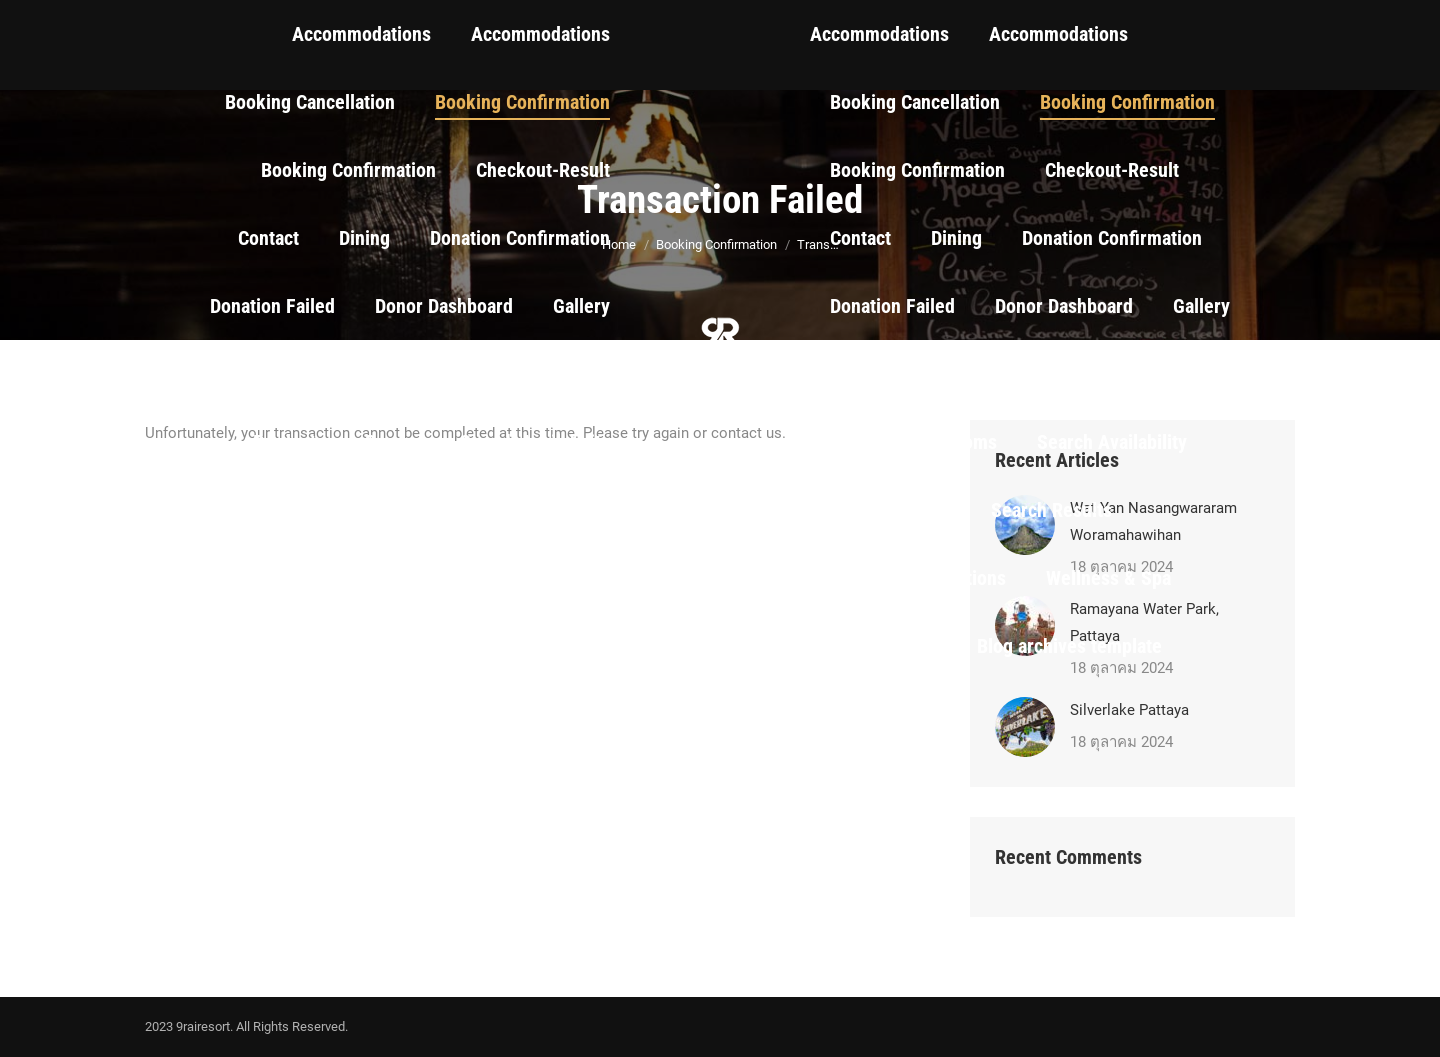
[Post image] (1025, 727)
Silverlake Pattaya (1129, 710)
